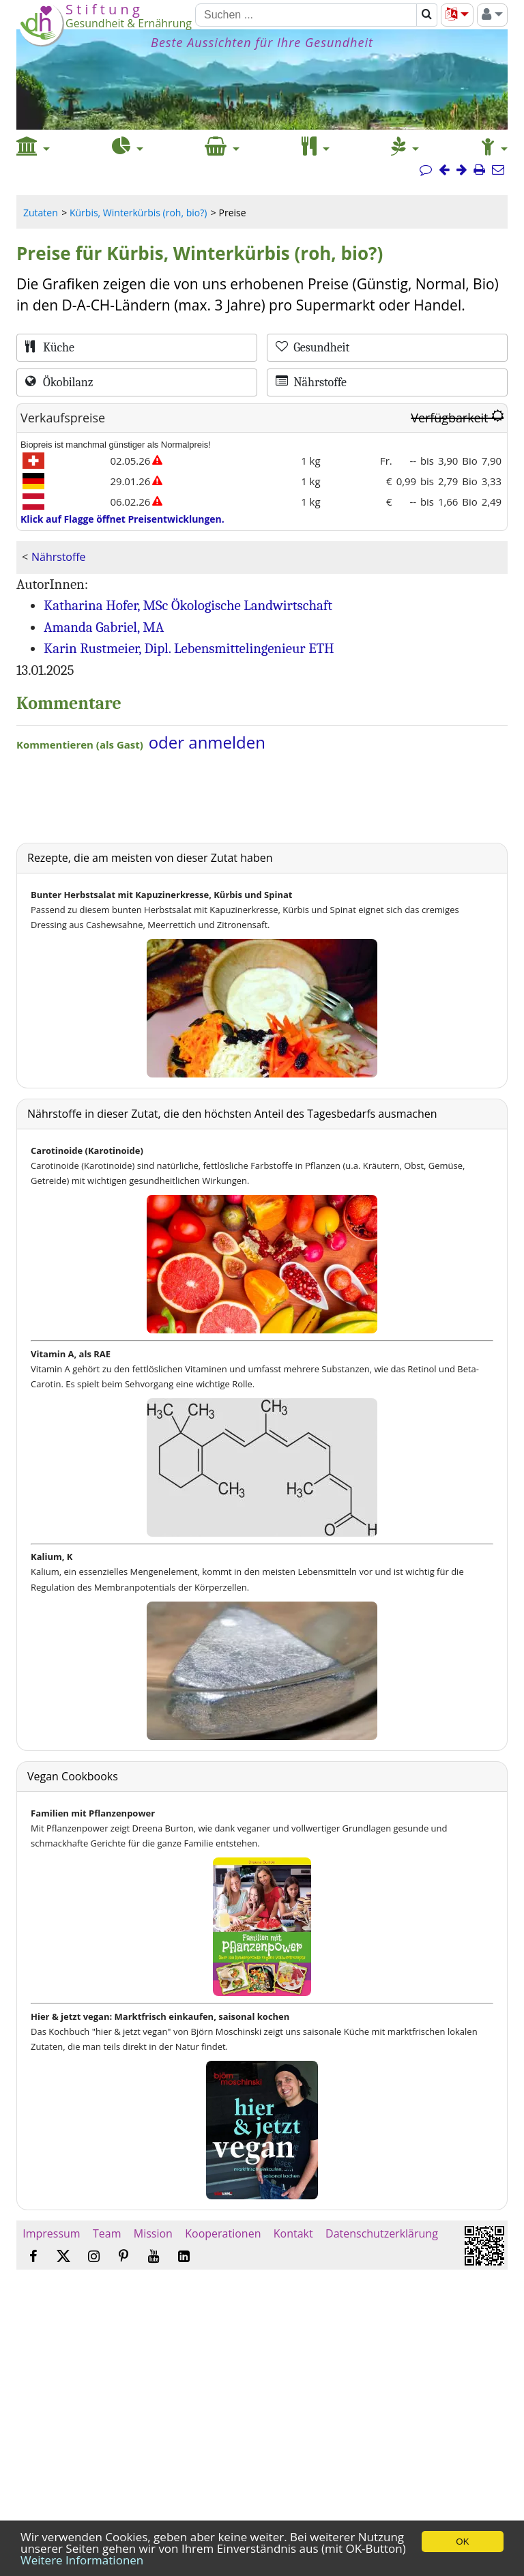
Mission (153, 2233)
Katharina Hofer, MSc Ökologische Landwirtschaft (188, 605)
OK (462, 2541)
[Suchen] (306, 15)
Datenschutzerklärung (382, 2233)
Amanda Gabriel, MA (104, 627)
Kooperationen (223, 2233)
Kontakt (293, 2233)
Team (107, 2233)
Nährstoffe (58, 556)
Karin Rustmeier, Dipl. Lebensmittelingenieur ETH (189, 648)
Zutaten (40, 212)
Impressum (51, 2233)
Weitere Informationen (81, 2560)
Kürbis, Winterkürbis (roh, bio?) (138, 212)
